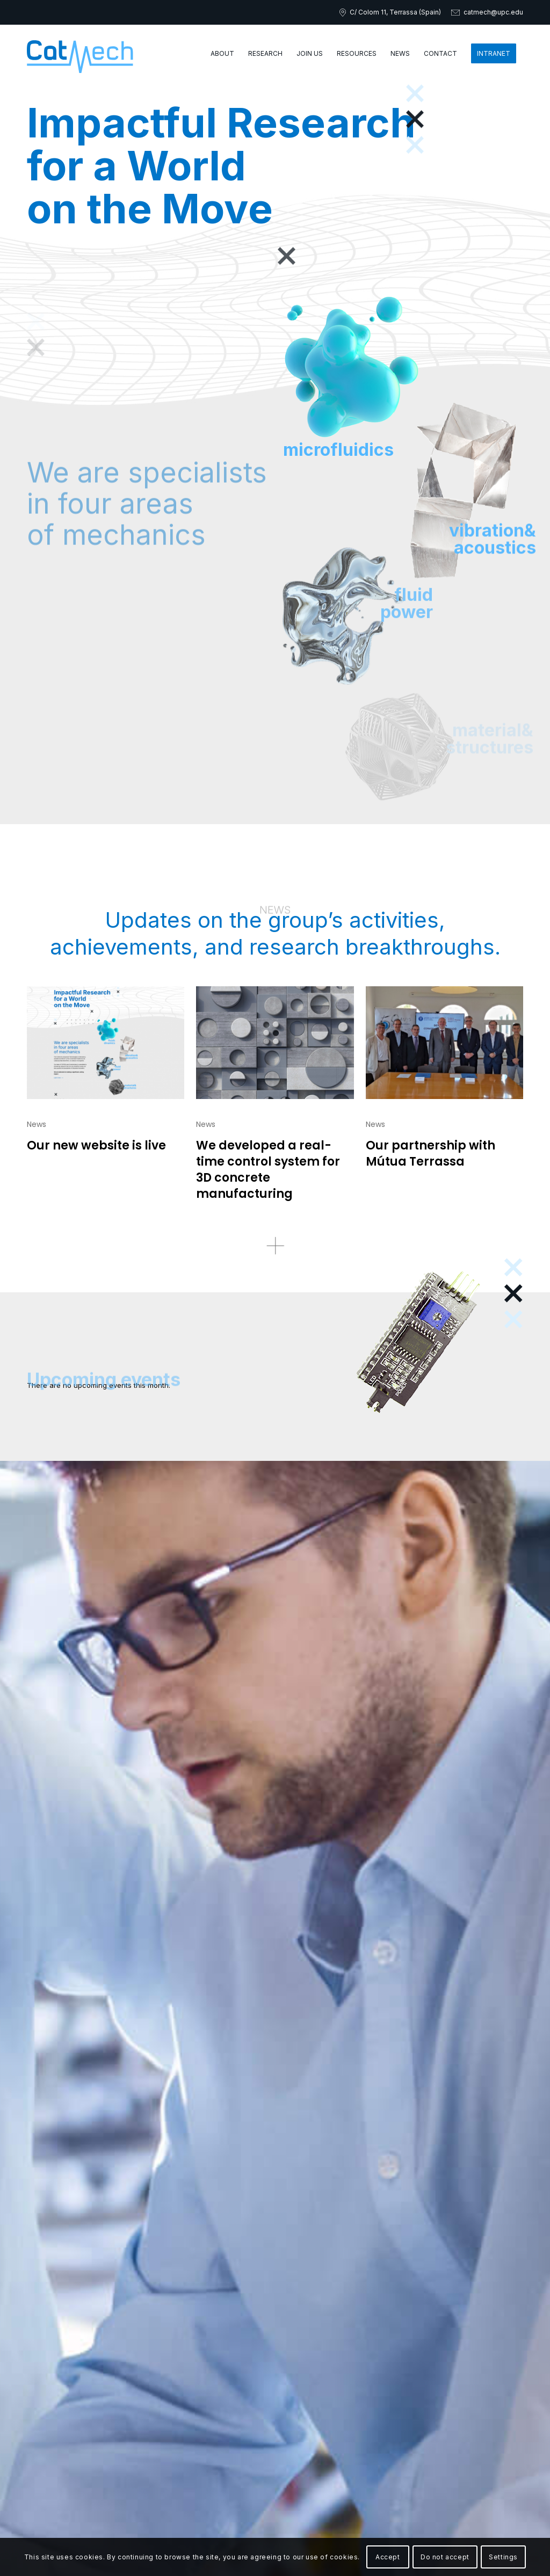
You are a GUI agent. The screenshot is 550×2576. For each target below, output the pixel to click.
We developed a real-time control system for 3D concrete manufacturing (268, 1169)
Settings (503, 2557)
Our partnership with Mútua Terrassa (430, 1153)
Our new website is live (96, 1145)
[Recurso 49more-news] (275, 1245)
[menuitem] (222, 53)
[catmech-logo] (80, 53)
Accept (387, 2557)
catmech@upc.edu (493, 12)
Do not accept (445, 2557)
